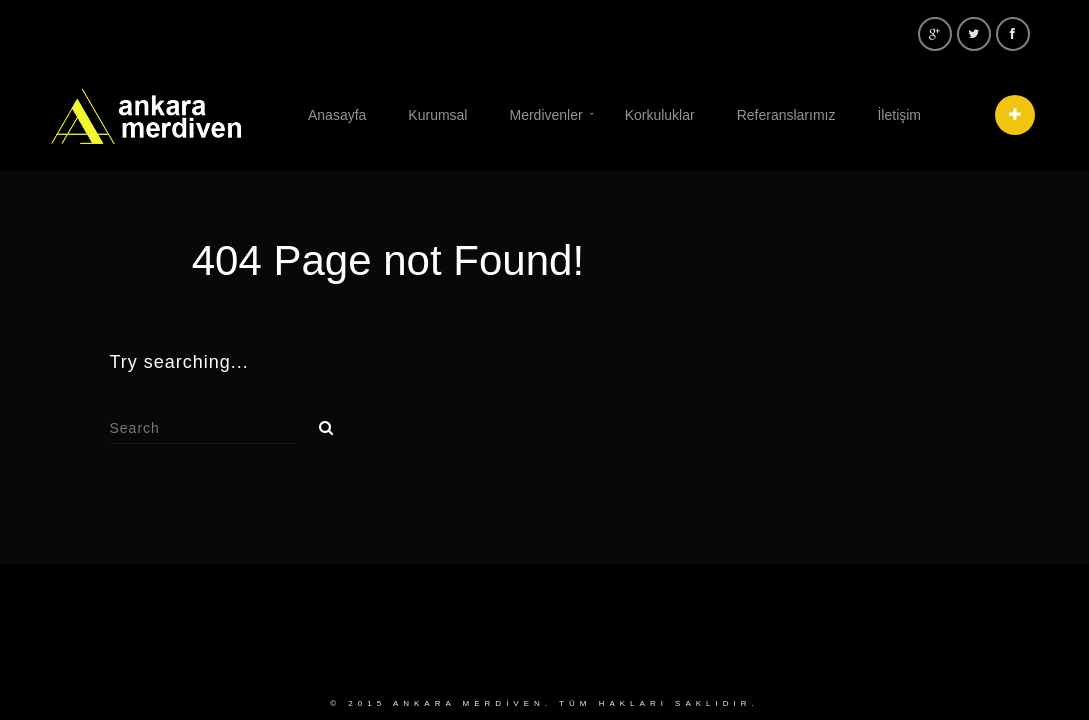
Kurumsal (437, 115)
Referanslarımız (786, 115)
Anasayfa (337, 115)
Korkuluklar (660, 115)
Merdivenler (545, 115)
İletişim (899, 115)
